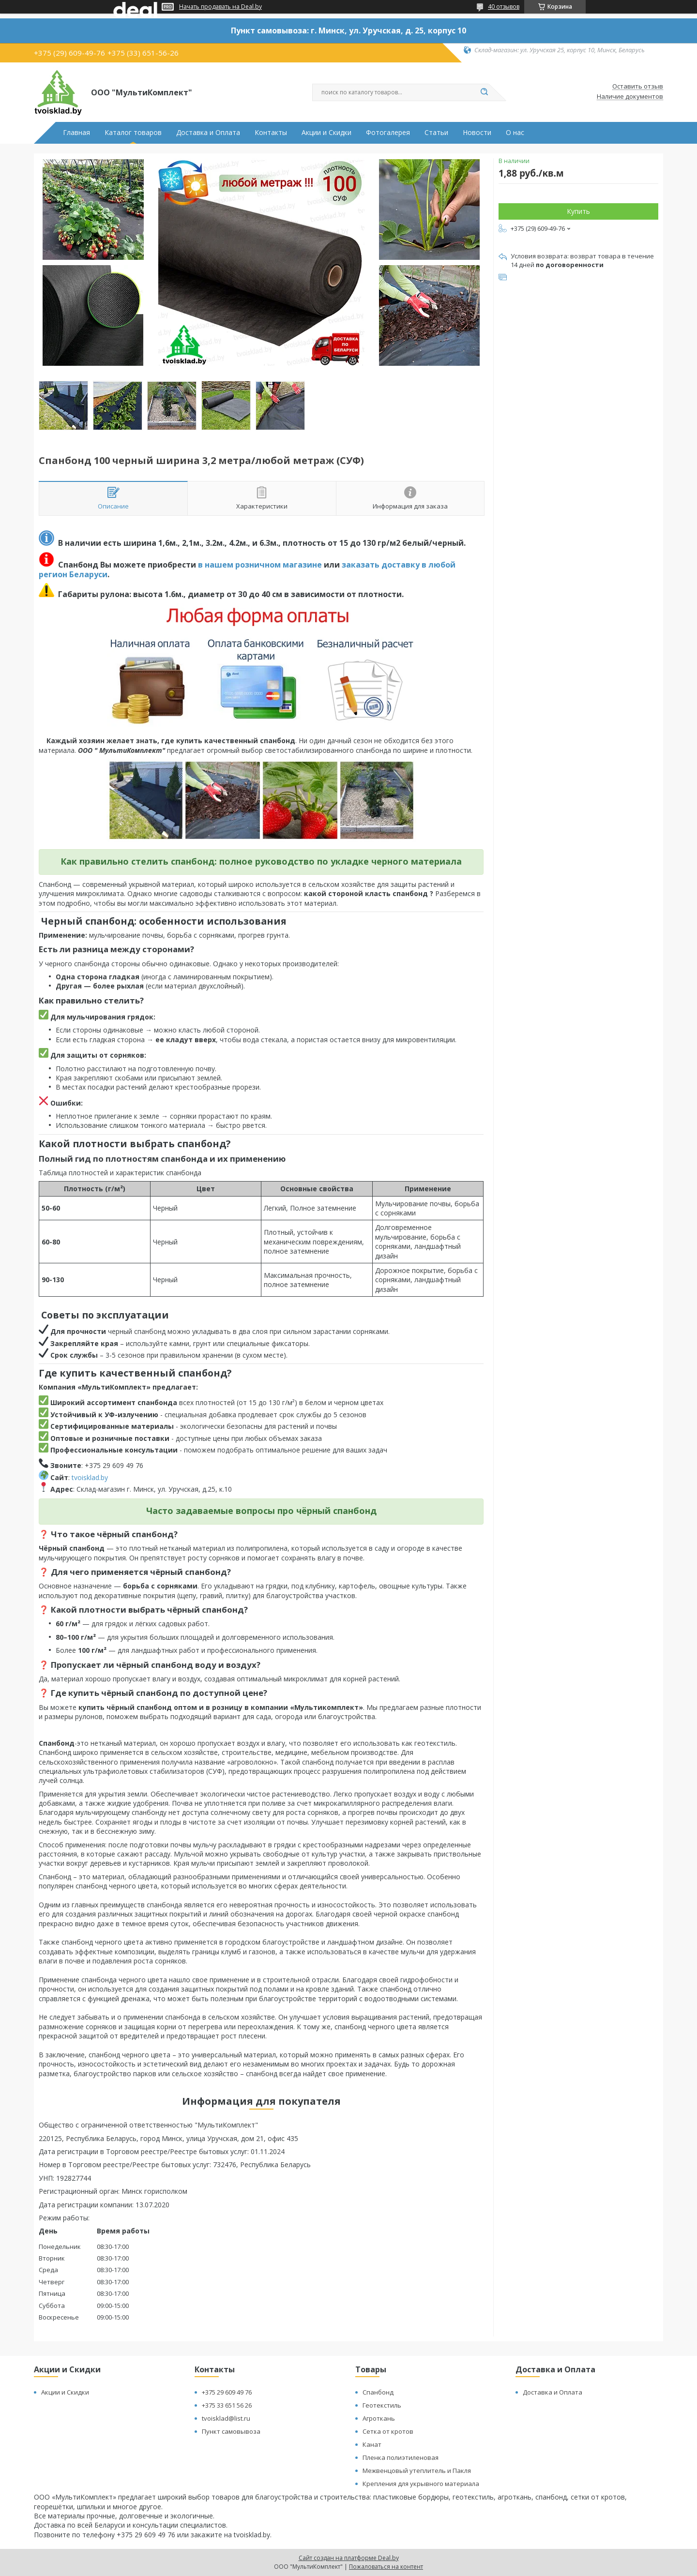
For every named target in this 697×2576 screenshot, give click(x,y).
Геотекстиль (382, 2405)
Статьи (436, 132)
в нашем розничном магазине (260, 564)
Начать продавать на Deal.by (220, 6)
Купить (578, 211)
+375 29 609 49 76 (227, 2392)
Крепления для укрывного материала (421, 2483)
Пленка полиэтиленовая (401, 2457)
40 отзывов (503, 6)
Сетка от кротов (388, 2431)
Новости (477, 132)
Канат (372, 2444)
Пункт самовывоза (231, 2431)
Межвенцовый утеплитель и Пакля (417, 2470)
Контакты (271, 132)
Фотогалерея (388, 132)
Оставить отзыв (637, 86)
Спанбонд (378, 2392)
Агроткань (379, 2418)
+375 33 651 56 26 (227, 2405)
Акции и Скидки (326, 132)
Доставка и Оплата (208, 132)
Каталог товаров (133, 132)
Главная (76, 132)
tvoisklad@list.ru (226, 2418)
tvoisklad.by (90, 1477)
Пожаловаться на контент (386, 2566)
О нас (515, 132)
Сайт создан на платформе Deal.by (349, 2558)
